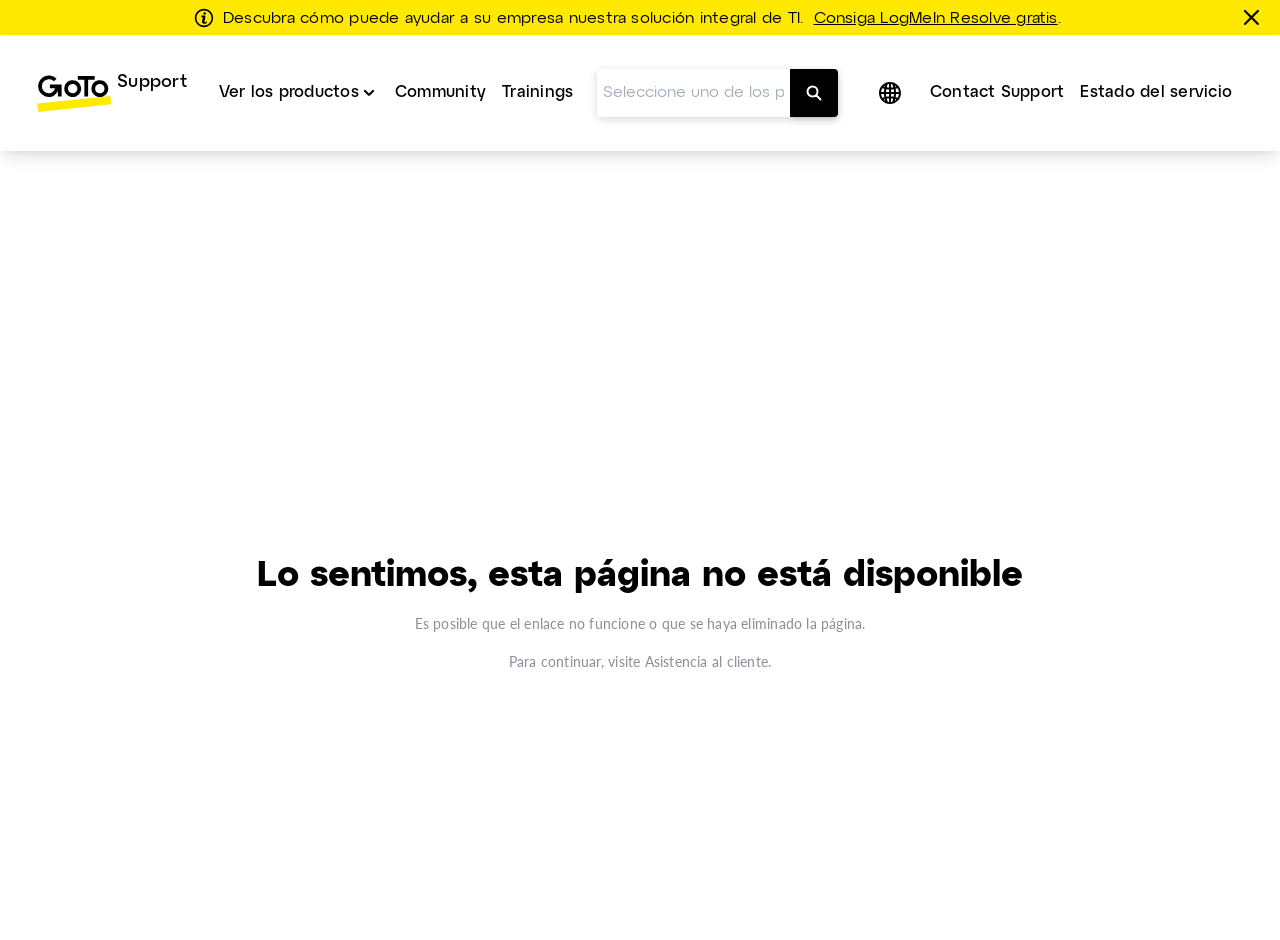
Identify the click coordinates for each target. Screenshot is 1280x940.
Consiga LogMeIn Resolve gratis (936, 19)
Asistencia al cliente (706, 661)
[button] (892, 93)
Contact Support (997, 92)
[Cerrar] (1255, 17)
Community (440, 92)
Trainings (537, 92)
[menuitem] (111, 93)
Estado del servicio (1156, 92)
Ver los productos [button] (289, 92)
